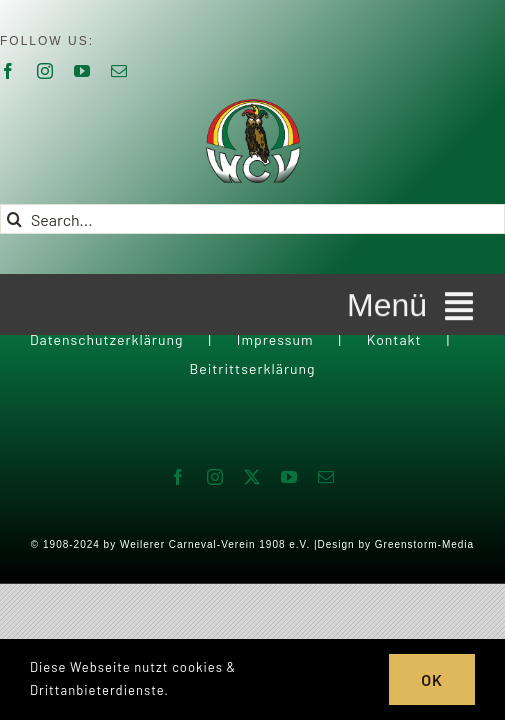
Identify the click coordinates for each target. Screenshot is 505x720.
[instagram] (45, 71)
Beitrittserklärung (252, 418)
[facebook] (178, 527)
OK (432, 679)
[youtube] (82, 71)
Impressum (275, 389)
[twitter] (252, 527)
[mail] (119, 71)
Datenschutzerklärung (107, 389)
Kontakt (394, 389)
